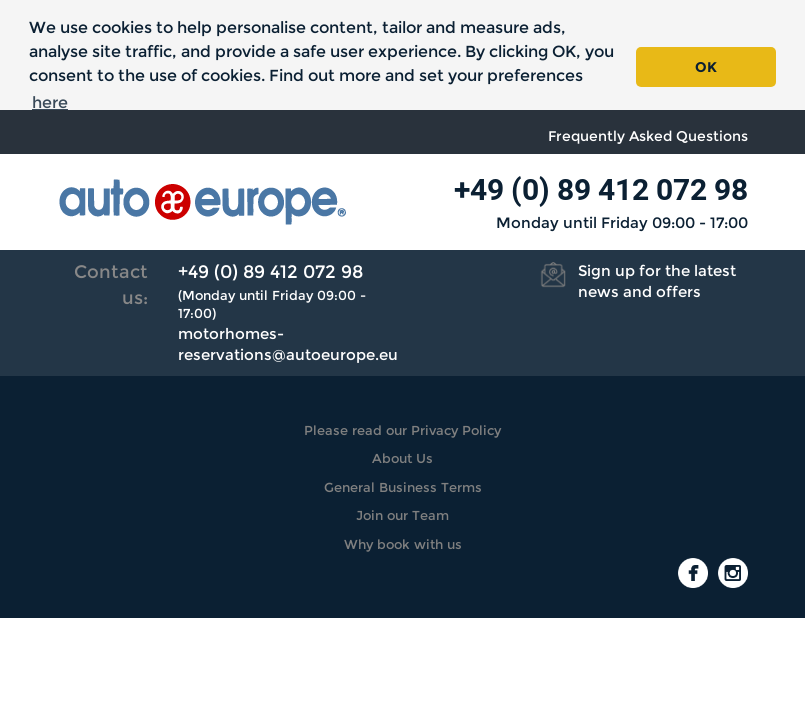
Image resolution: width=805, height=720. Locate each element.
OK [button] (706, 67)
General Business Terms (403, 487)
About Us (402, 458)
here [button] (50, 102)
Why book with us (403, 544)
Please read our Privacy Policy (402, 430)
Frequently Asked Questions (648, 136)
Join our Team (402, 515)
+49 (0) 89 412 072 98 (601, 189)
